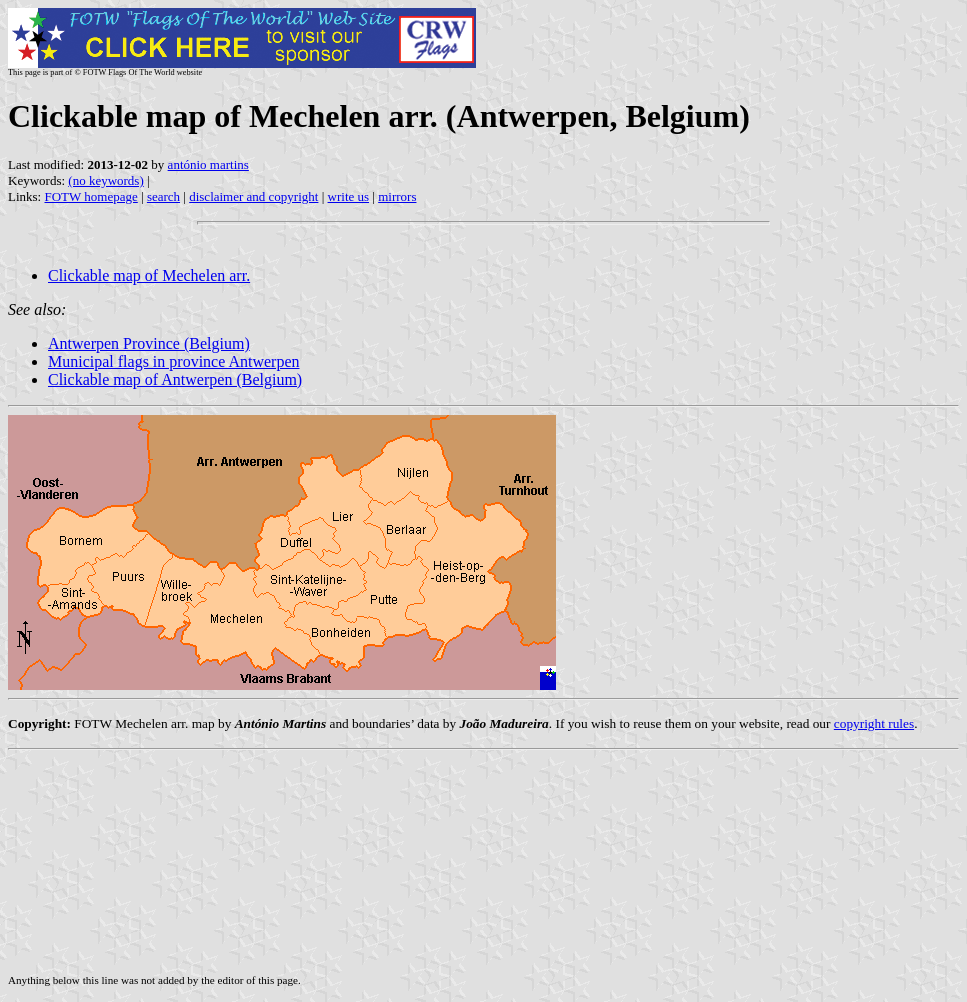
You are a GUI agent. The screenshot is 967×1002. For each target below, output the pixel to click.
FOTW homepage (90, 196)
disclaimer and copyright (253, 196)
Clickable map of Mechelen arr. (149, 275)
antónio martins (208, 164)
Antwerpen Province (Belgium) (149, 343)
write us (349, 196)
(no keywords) (105, 180)
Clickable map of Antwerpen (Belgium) (175, 379)
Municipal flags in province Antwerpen (174, 361)
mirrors (397, 196)
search (163, 196)
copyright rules (874, 723)
